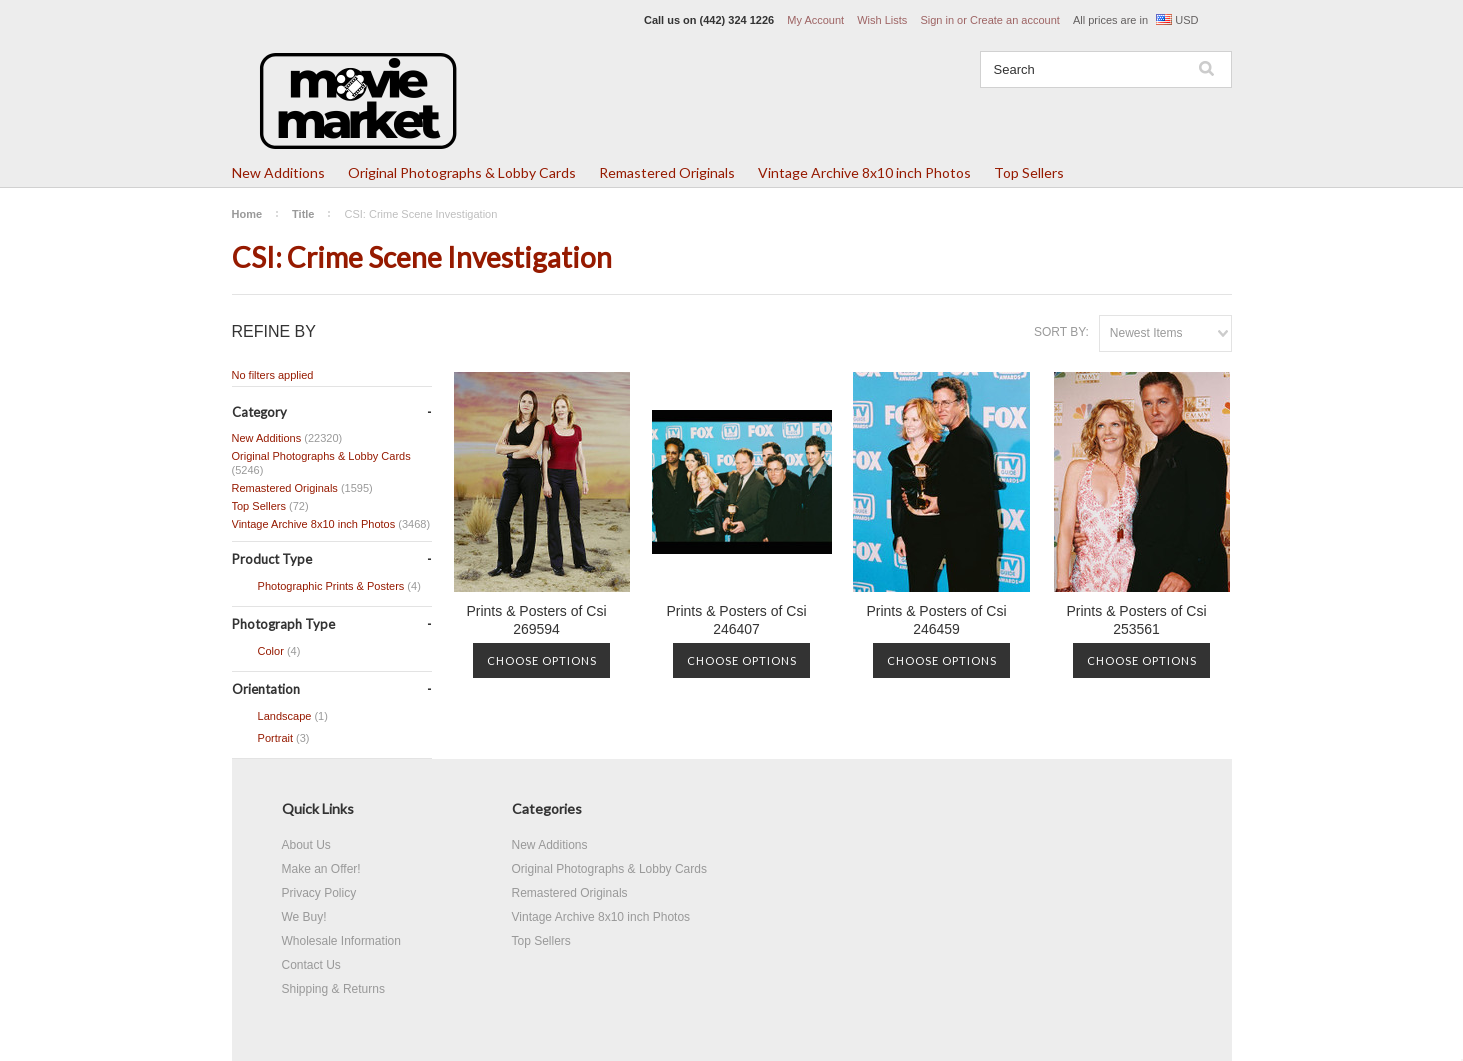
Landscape (280, 717)
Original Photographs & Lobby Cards (462, 172)
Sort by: (1061, 332)
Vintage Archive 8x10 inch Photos (864, 172)
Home (247, 214)
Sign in (937, 20)
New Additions (278, 172)
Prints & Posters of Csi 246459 (936, 620)
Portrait (271, 739)
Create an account (1015, 20)
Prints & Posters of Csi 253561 (1136, 620)
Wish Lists (882, 20)
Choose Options (542, 660)
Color (266, 652)
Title (303, 214)
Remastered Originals (667, 172)
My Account (815, 20)
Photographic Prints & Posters (326, 587)
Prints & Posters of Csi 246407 (736, 620)
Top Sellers (1029, 172)
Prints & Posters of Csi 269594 (536, 620)
